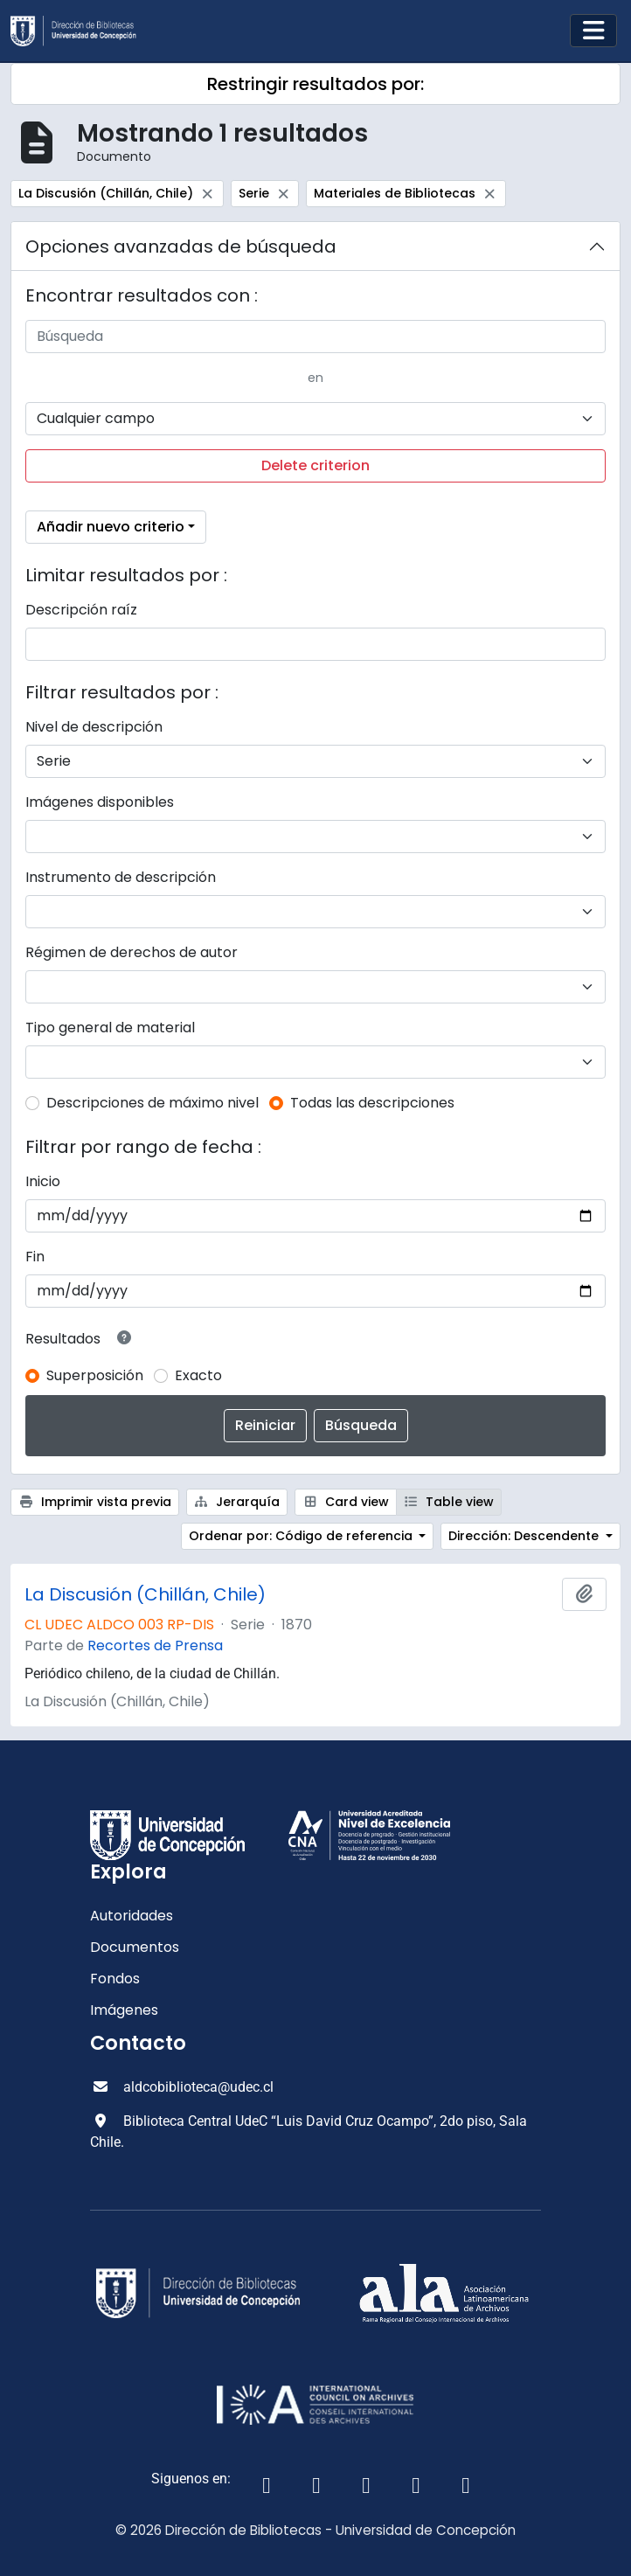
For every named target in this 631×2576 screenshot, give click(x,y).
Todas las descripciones (372, 1103)
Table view (449, 1501)
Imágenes (124, 2010)
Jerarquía (237, 1501)
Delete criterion (315, 465)
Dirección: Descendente (525, 1536)
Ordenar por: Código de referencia (302, 1536)
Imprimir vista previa (94, 1501)
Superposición (94, 1375)
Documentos (134, 1947)
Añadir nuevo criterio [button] (110, 527)
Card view (345, 1501)
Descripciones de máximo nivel (152, 1103)
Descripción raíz (81, 610)
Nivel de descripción (94, 727)
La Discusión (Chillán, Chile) (145, 1594)
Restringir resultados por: (315, 84)
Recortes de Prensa (155, 1645)
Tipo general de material (110, 1027)
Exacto (198, 1375)
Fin (35, 1256)
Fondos (115, 1978)
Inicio (42, 1181)
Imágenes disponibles (99, 802)
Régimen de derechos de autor (131, 952)
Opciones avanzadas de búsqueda (180, 246)
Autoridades (131, 1916)
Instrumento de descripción (120, 877)
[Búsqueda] (315, 336)
